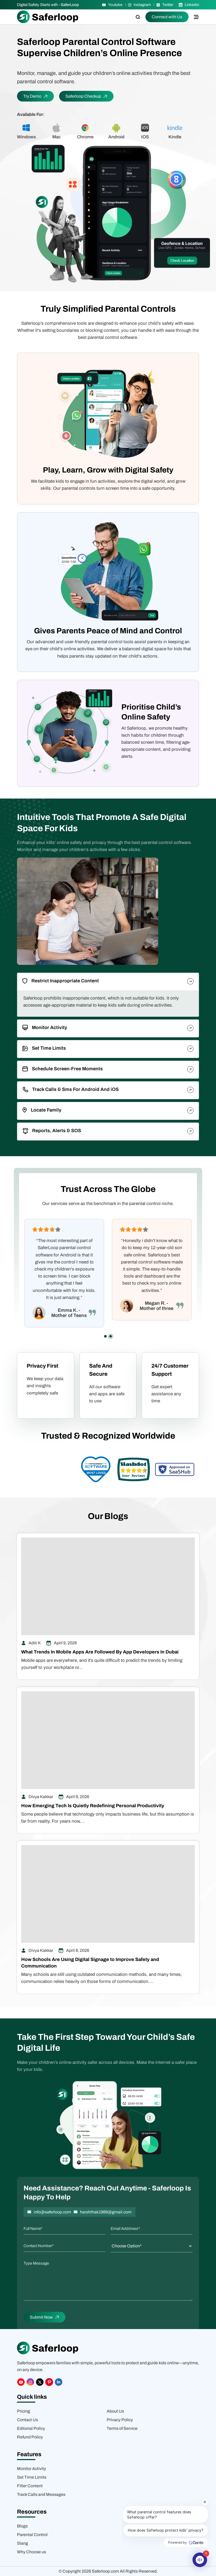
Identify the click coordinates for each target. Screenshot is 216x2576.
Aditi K (35, 1643)
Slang (22, 2543)
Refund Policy (30, 2437)
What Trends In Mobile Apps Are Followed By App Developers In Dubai (100, 1652)
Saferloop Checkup (86, 96)
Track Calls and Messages (41, 2494)
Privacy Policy (120, 2420)
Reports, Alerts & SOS (51, 1131)
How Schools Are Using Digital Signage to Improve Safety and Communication (90, 1963)
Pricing (23, 2411)
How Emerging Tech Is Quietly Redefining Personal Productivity (92, 1805)
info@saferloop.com (52, 2212)
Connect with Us (167, 17)
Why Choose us (31, 2552)
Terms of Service (122, 2428)
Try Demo (35, 96)
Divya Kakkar (41, 1796)
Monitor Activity (44, 1027)
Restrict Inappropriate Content (60, 981)
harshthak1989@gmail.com (106, 2212)
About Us (115, 2411)
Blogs (22, 2526)
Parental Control (32, 2534)
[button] (105, 1336)
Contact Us (27, 2420)
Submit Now (44, 2317)
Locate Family (41, 1110)
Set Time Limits (44, 1048)
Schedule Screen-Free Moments (62, 1068)
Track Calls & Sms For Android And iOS (70, 1089)
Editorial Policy (31, 2428)
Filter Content (30, 2486)
